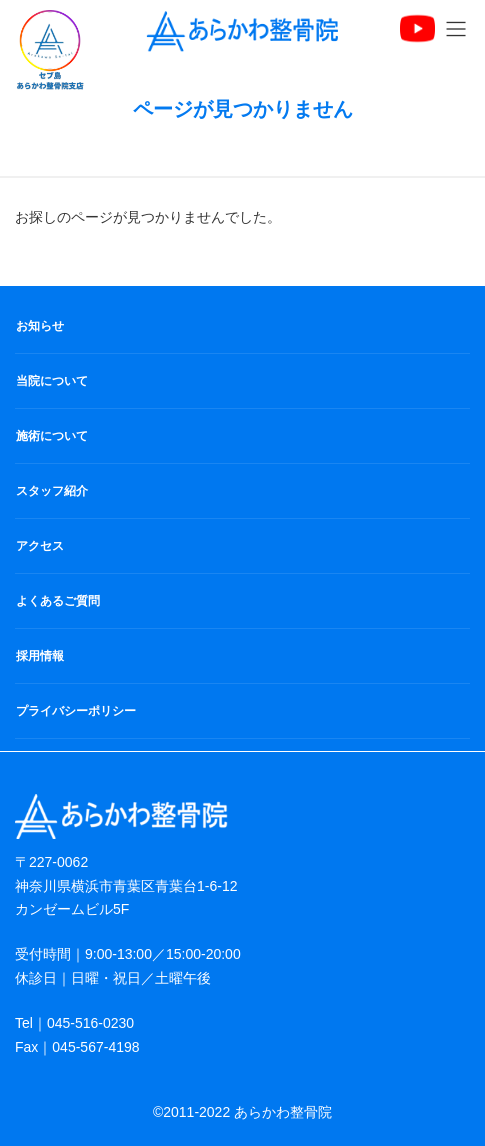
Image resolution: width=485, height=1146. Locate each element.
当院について (52, 381)
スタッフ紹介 (52, 491)
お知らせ (40, 326)
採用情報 (40, 656)
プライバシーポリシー (76, 711)
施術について (52, 436)
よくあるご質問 (58, 601)
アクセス (40, 546)
